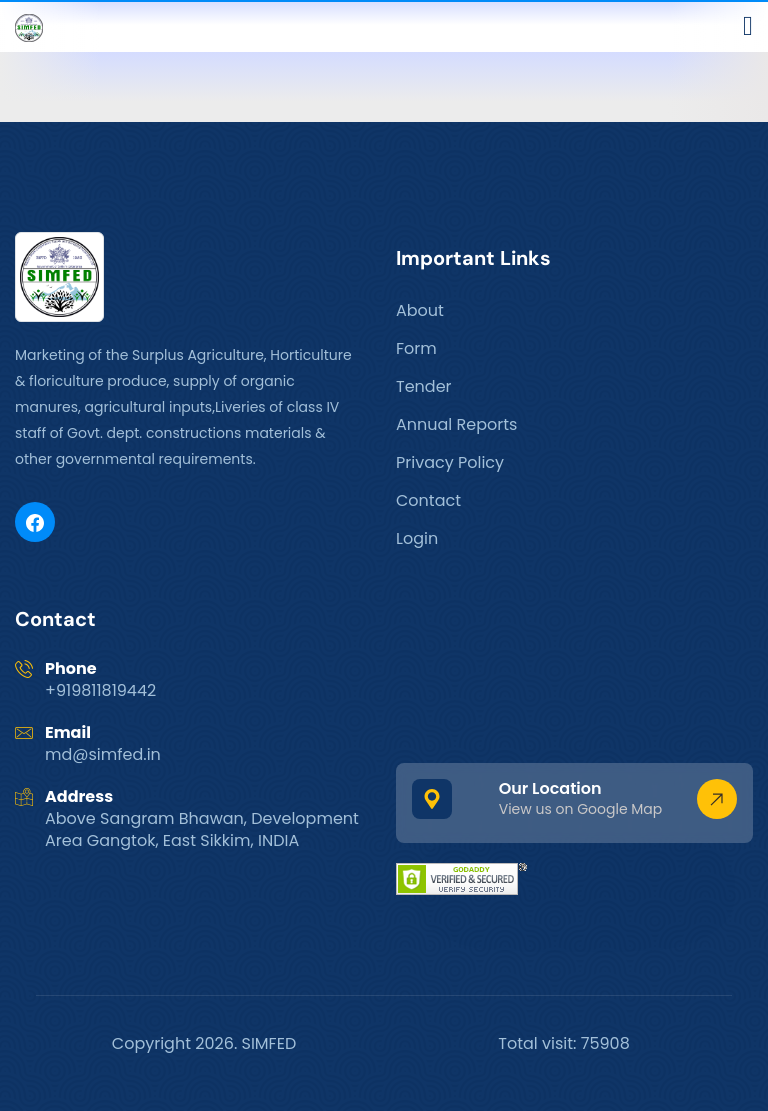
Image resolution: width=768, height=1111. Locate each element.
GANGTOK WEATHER (574, 668)
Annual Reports (456, 424)
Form (416, 348)
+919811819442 (100, 690)
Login (417, 538)
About (420, 310)
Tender (424, 386)
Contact (428, 500)
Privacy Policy (450, 462)
